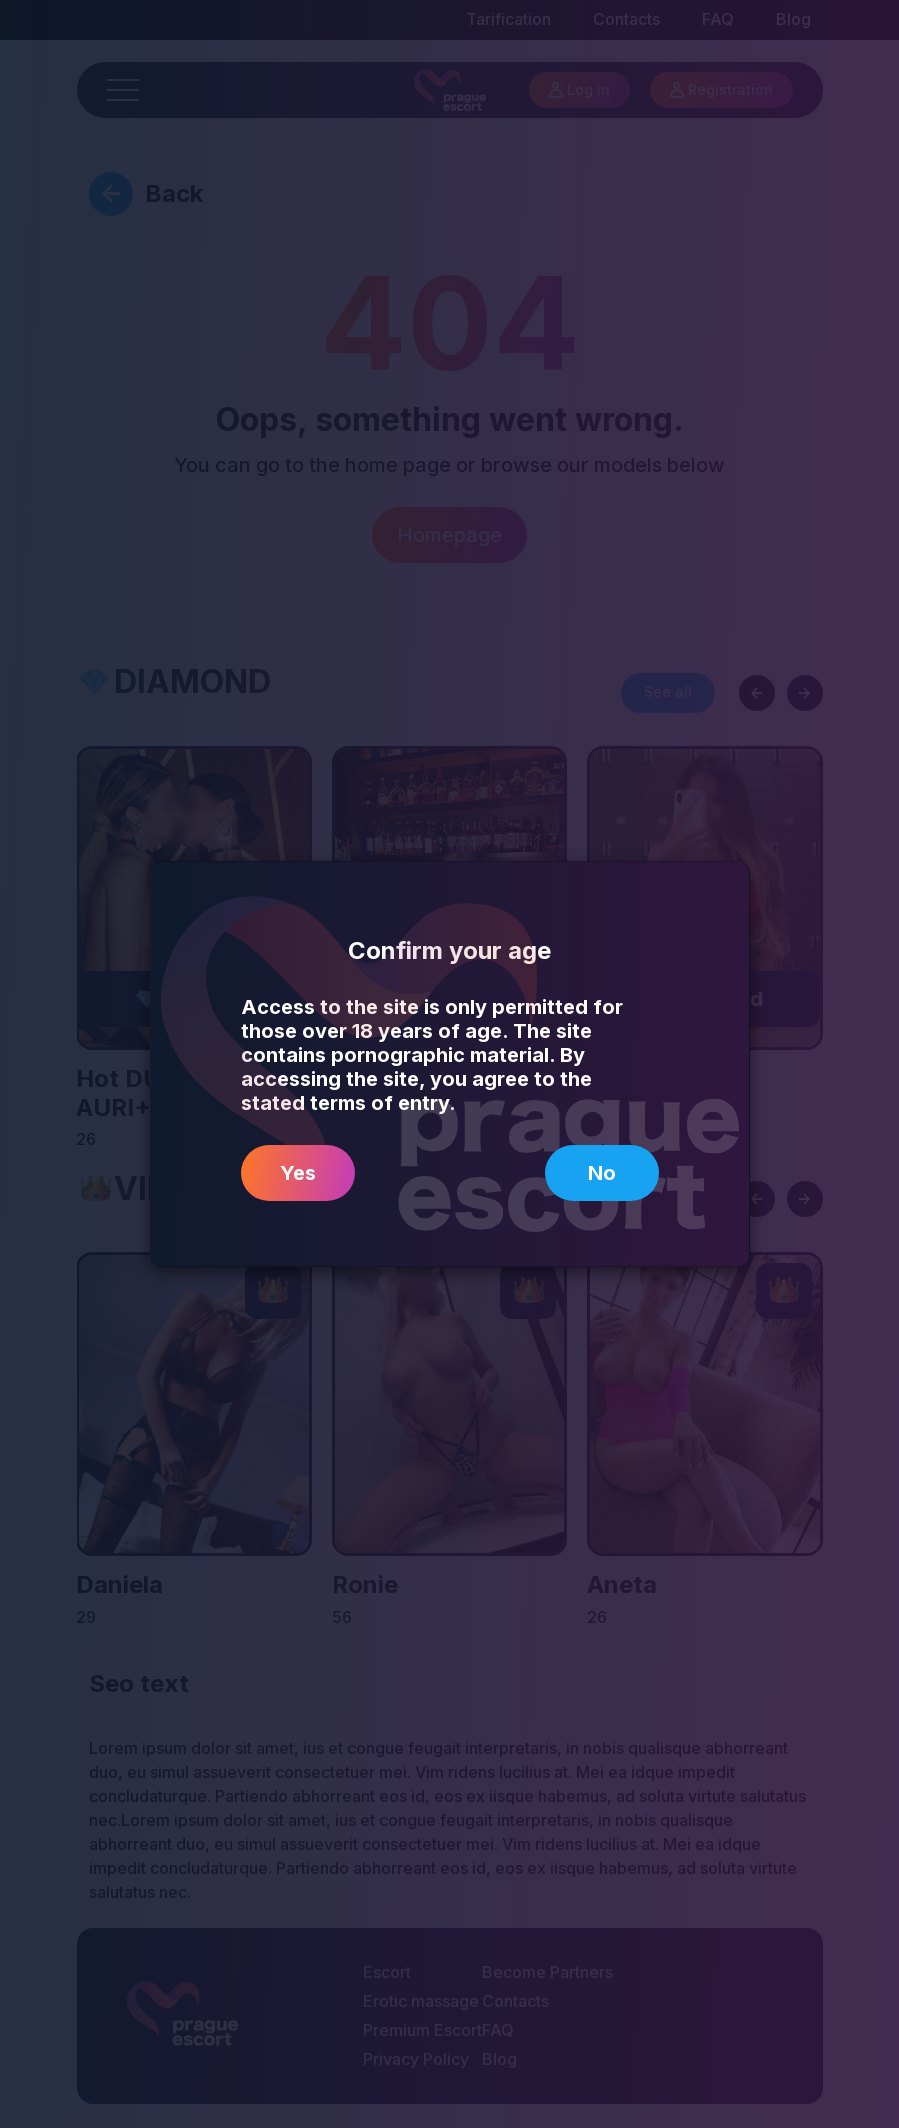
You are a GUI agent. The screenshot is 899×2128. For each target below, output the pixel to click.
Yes (298, 1173)
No (602, 1173)
